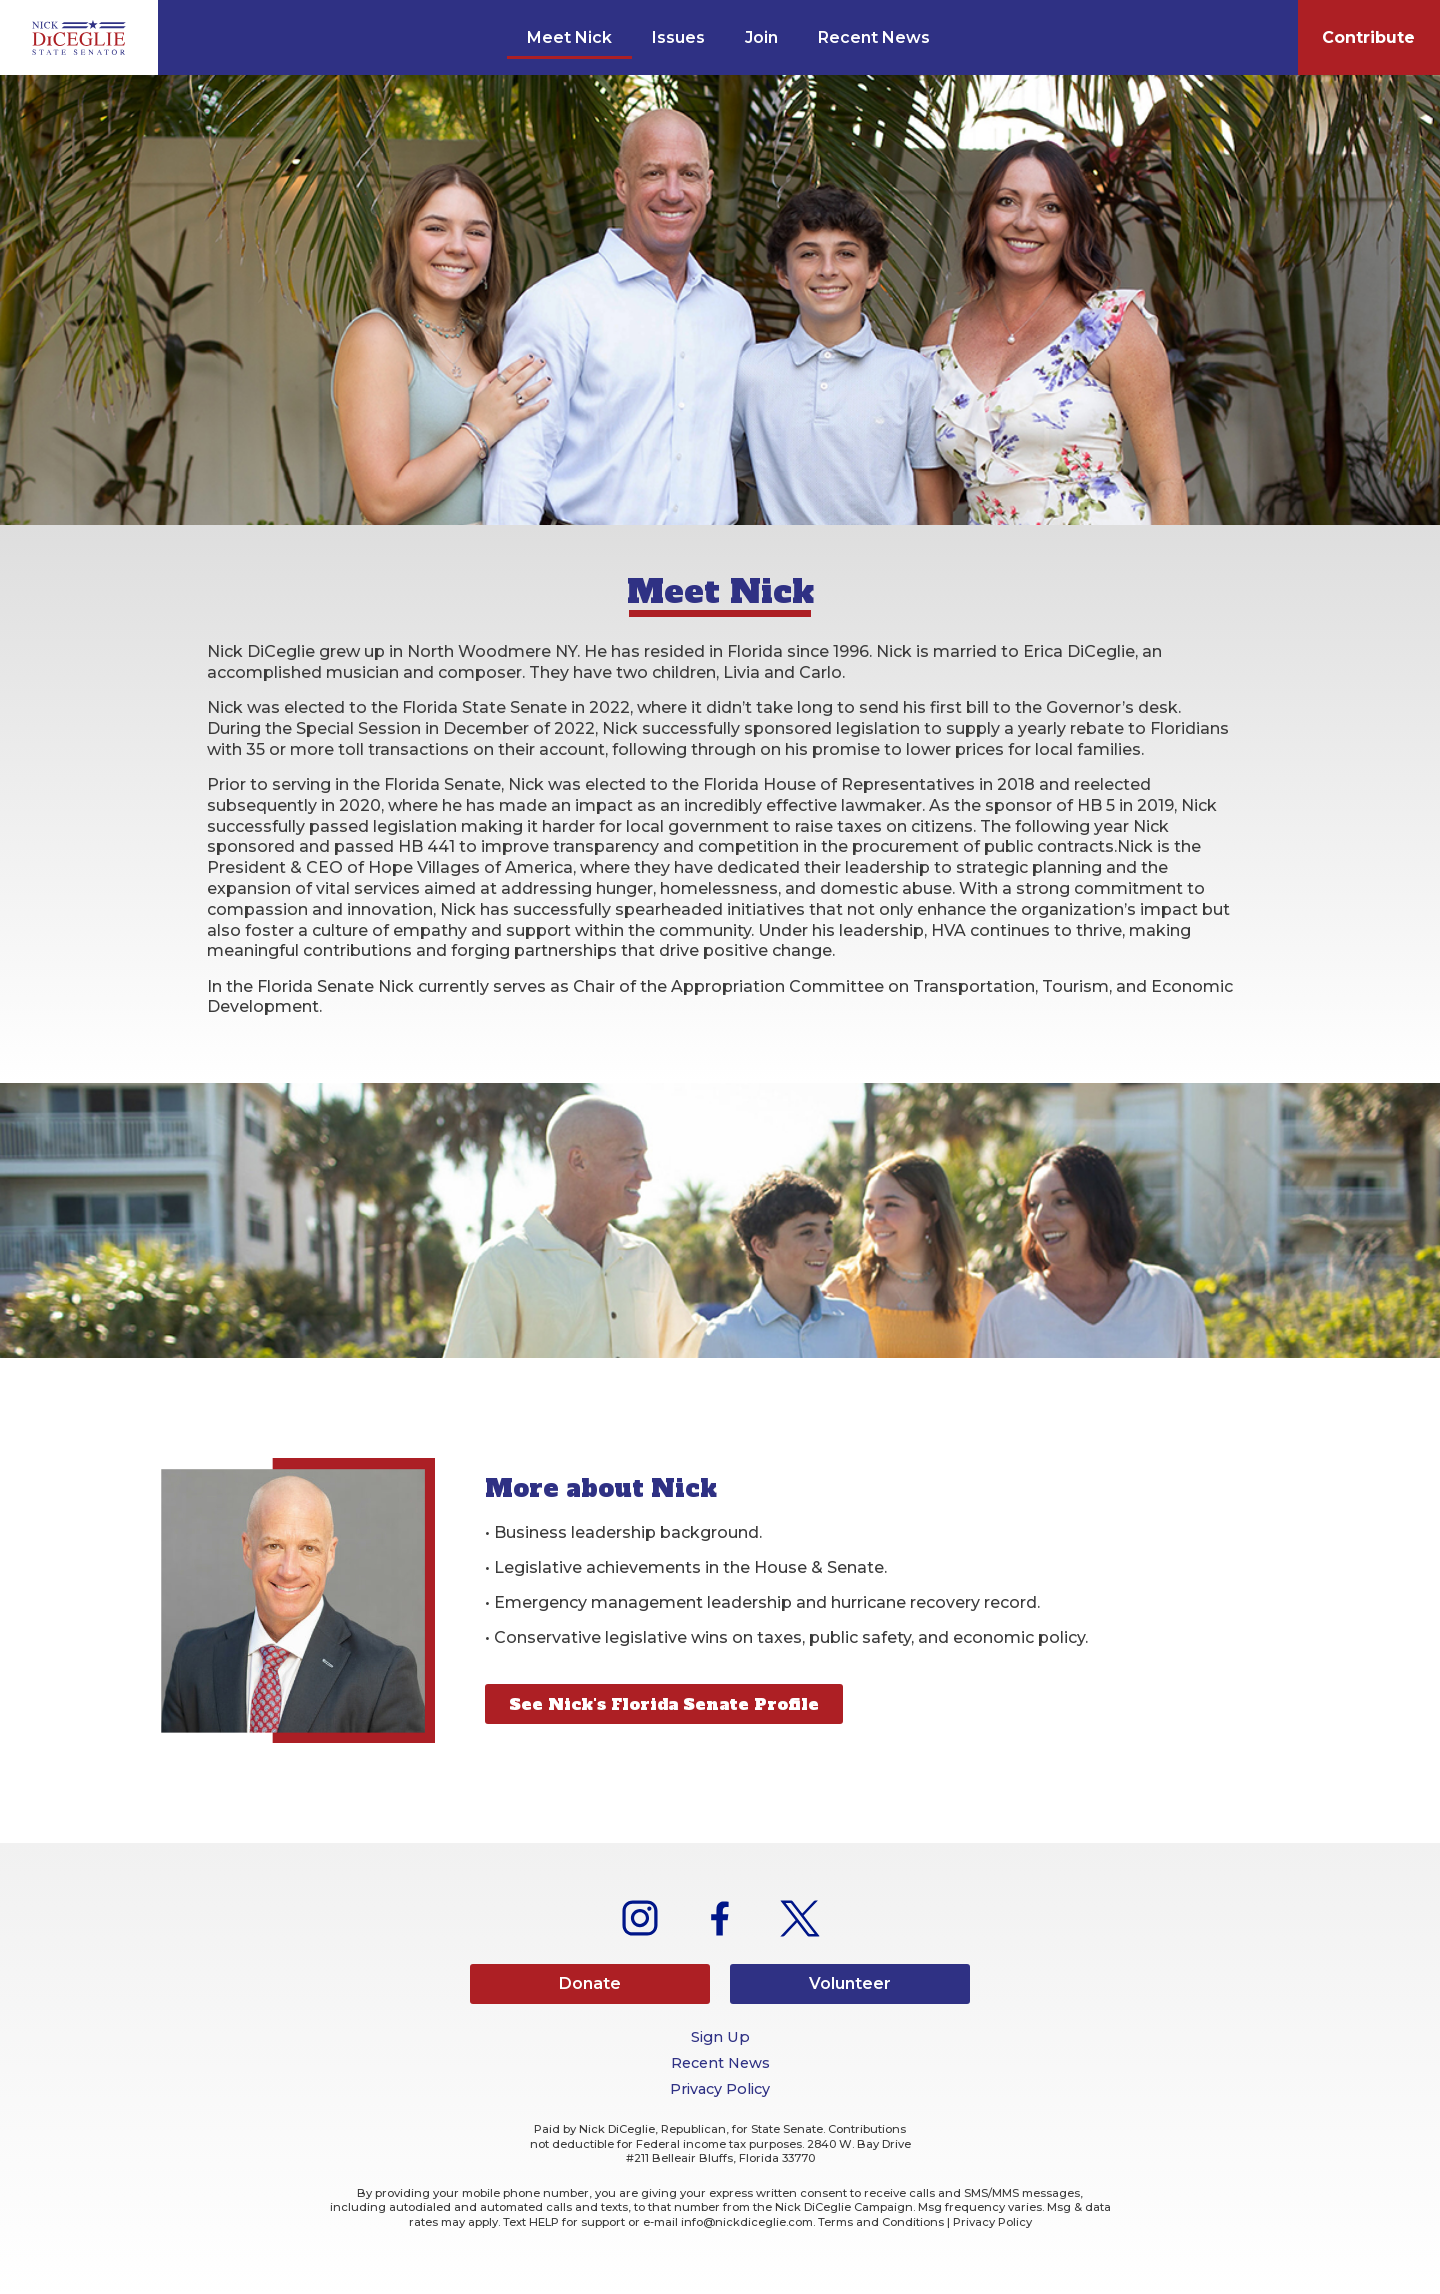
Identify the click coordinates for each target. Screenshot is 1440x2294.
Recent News (874, 37)
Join (761, 37)
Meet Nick (569, 37)
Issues (678, 37)
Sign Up (720, 2037)
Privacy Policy (720, 2089)
